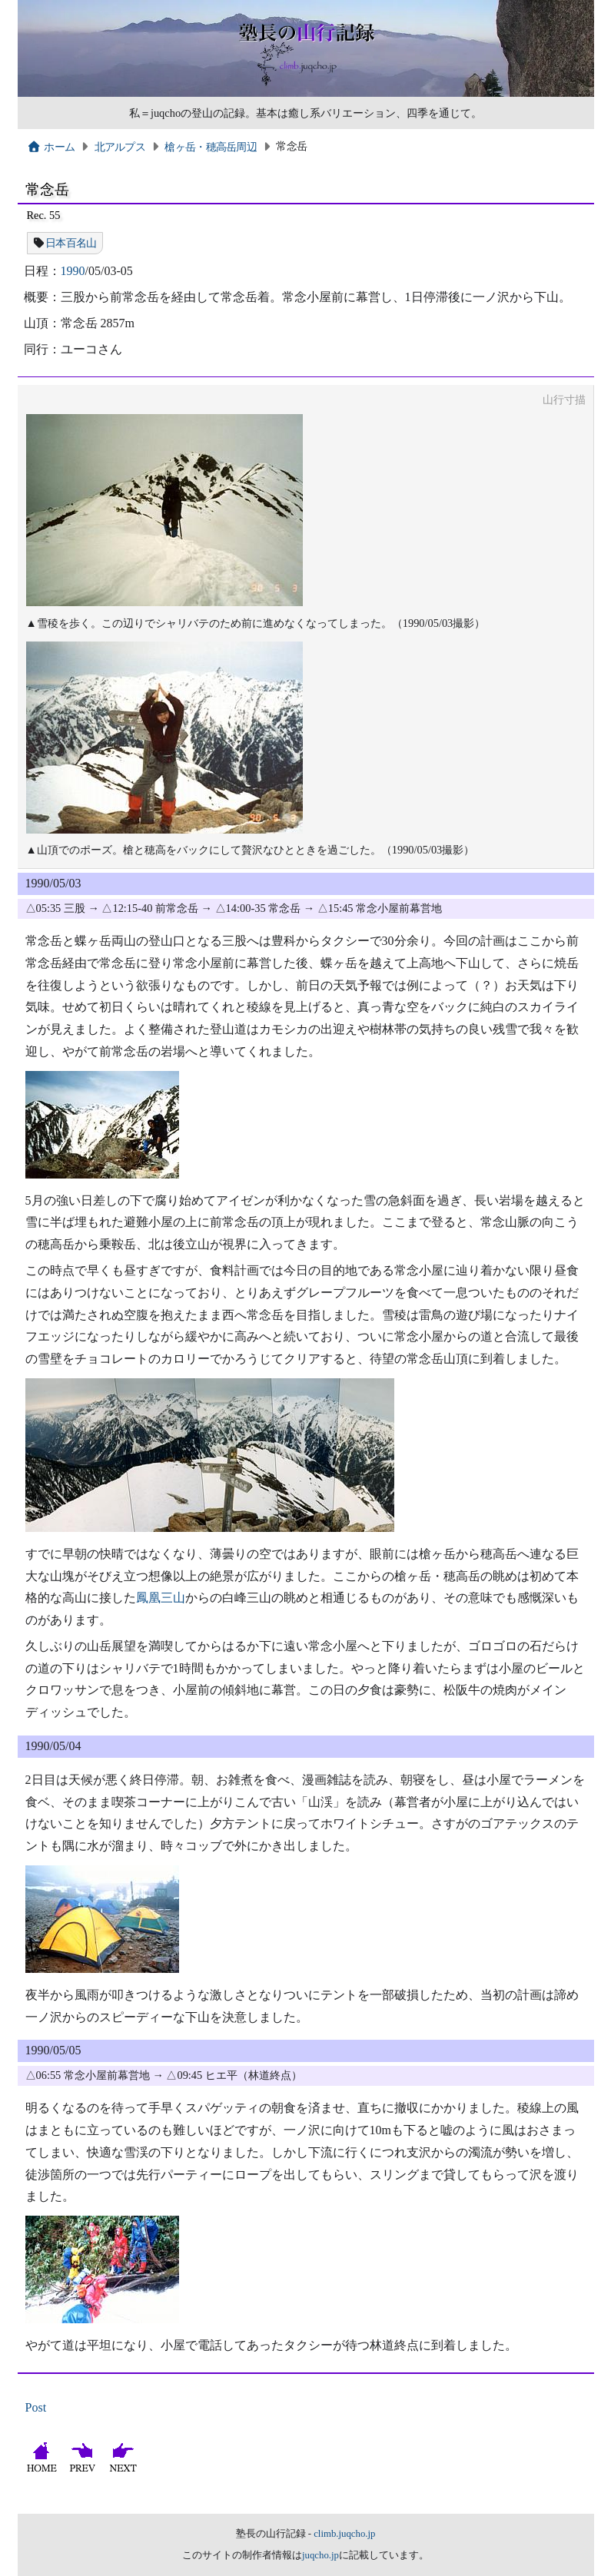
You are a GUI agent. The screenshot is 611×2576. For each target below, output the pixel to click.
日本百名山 (70, 243)
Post (36, 2407)
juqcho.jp (320, 2555)
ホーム (51, 147)
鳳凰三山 (160, 1597)
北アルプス (120, 147)
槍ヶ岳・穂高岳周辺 (210, 147)
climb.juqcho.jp (344, 2533)
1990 (73, 270)
